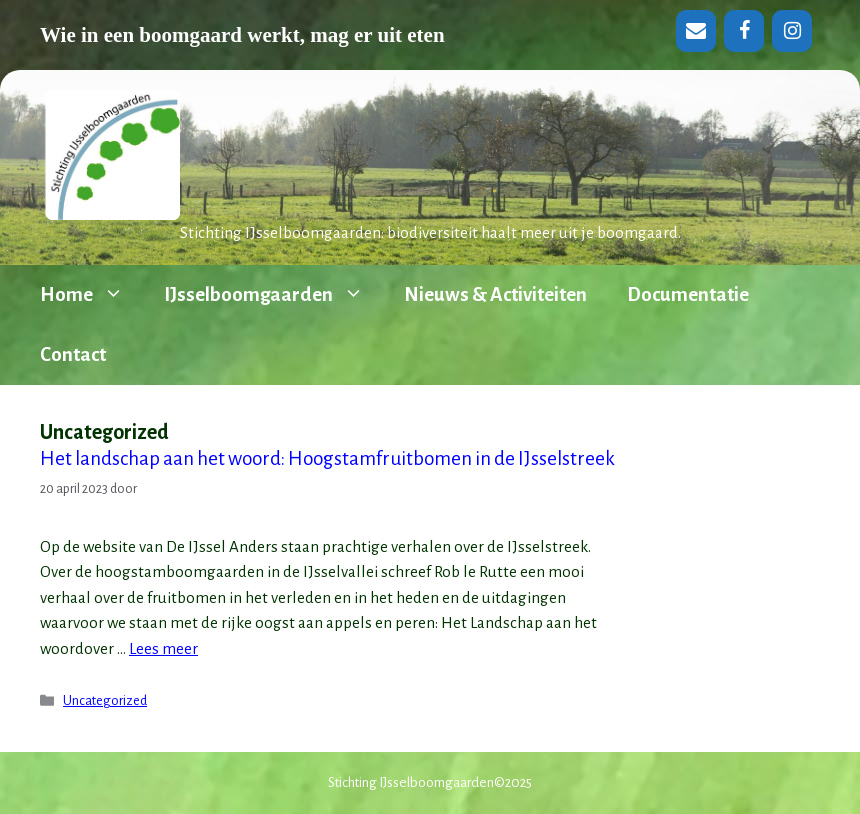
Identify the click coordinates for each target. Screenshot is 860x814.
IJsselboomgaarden (274, 295)
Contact (73, 354)
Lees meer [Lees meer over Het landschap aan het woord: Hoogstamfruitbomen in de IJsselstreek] (163, 648)
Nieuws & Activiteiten (495, 294)
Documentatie (688, 294)
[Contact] (696, 31)
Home (92, 295)
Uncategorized (105, 700)
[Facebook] (744, 31)
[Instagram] (792, 31)
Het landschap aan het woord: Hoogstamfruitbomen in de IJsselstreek (327, 458)
